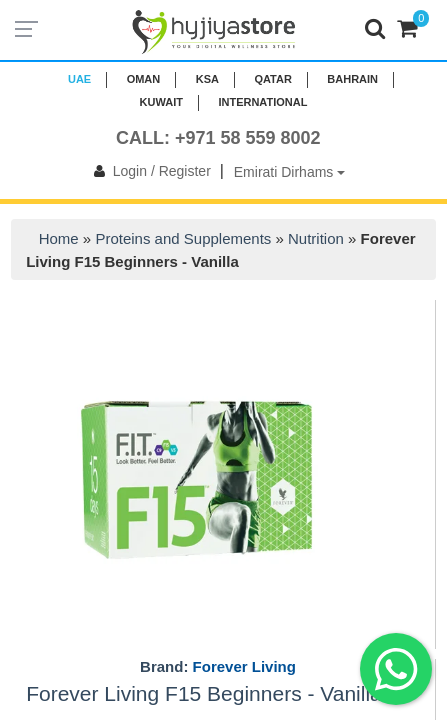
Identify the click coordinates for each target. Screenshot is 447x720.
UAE (79, 79)
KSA (207, 79)
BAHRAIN (352, 79)
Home (59, 238)
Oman (144, 79)
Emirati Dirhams (289, 172)
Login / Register (148, 171)
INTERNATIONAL (262, 102)
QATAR (272, 79)
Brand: (218, 667)
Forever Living (244, 666)
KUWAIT (161, 102)
